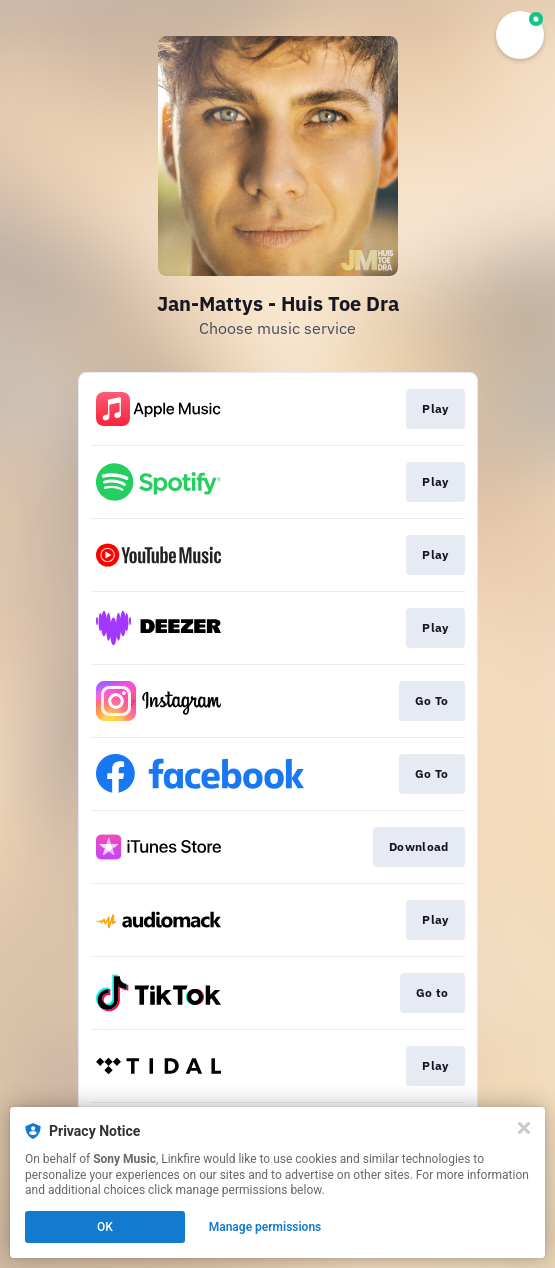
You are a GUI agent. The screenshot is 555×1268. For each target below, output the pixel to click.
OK (105, 1227)
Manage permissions (265, 1227)
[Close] (524, 1128)
